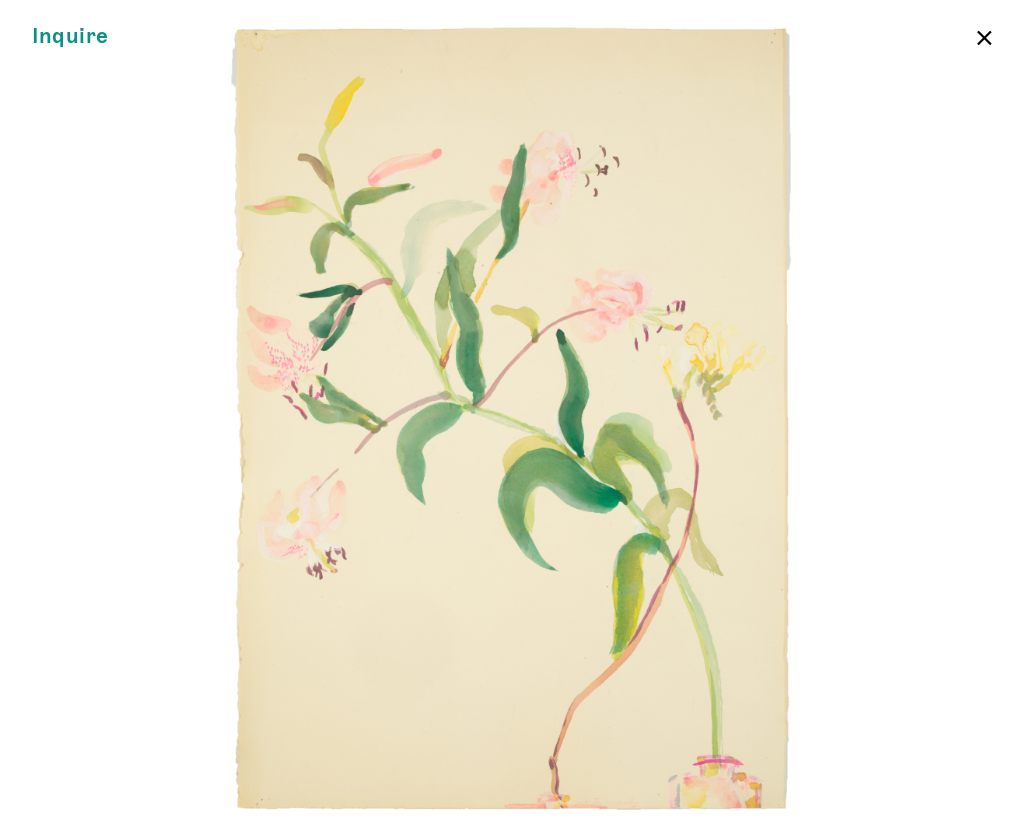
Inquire (70, 36)
